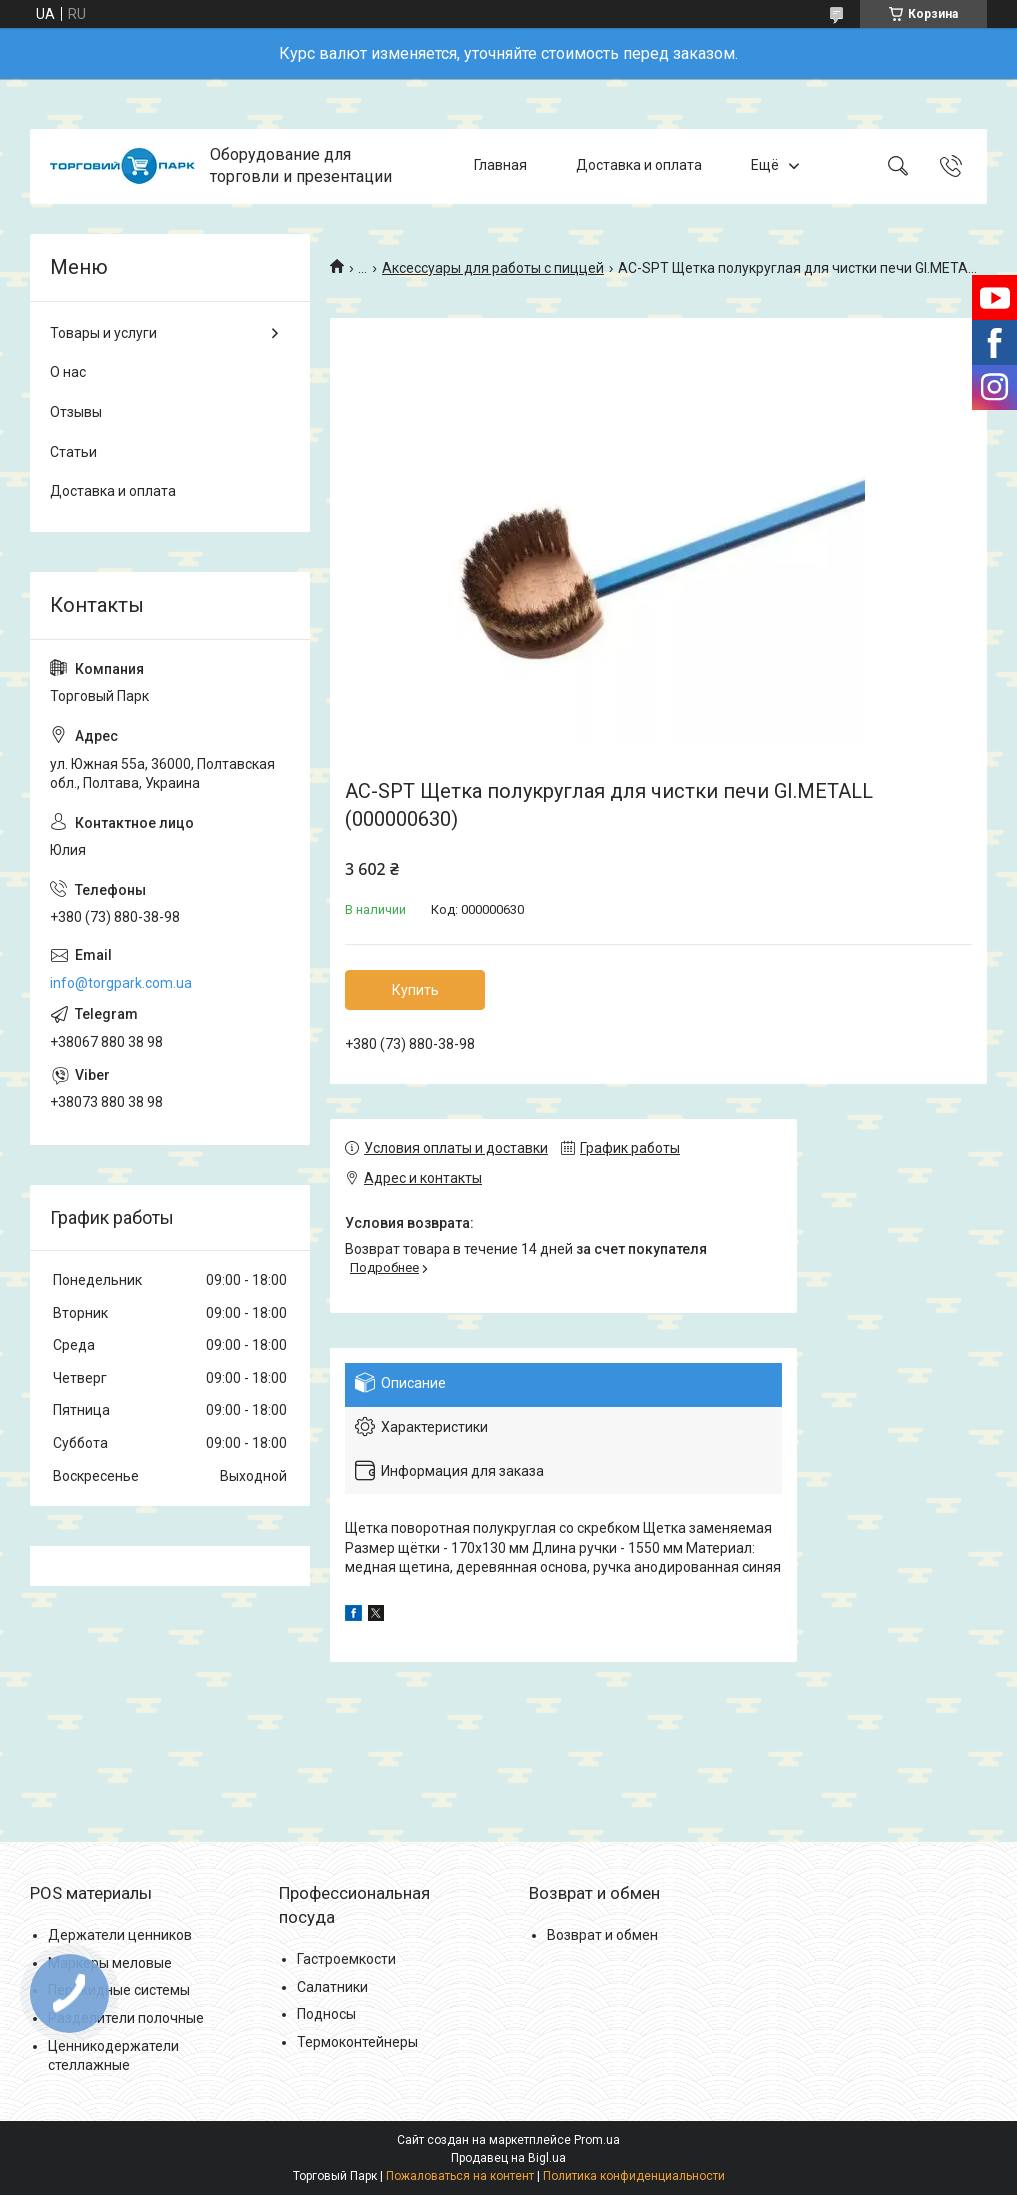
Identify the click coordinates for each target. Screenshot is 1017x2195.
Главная (500, 166)
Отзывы (76, 412)
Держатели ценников (120, 1935)
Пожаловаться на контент (460, 2176)
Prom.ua (597, 2140)
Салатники (332, 1987)
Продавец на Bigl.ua (508, 2158)
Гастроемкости (346, 1959)
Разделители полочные (126, 2018)
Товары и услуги (103, 333)
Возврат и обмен (602, 1935)
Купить (415, 990)
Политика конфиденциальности (634, 2176)
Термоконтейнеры (357, 2042)
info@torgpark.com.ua (121, 983)
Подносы (326, 2014)
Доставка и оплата (639, 166)
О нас (68, 372)
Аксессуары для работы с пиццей (493, 268)
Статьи (73, 452)
